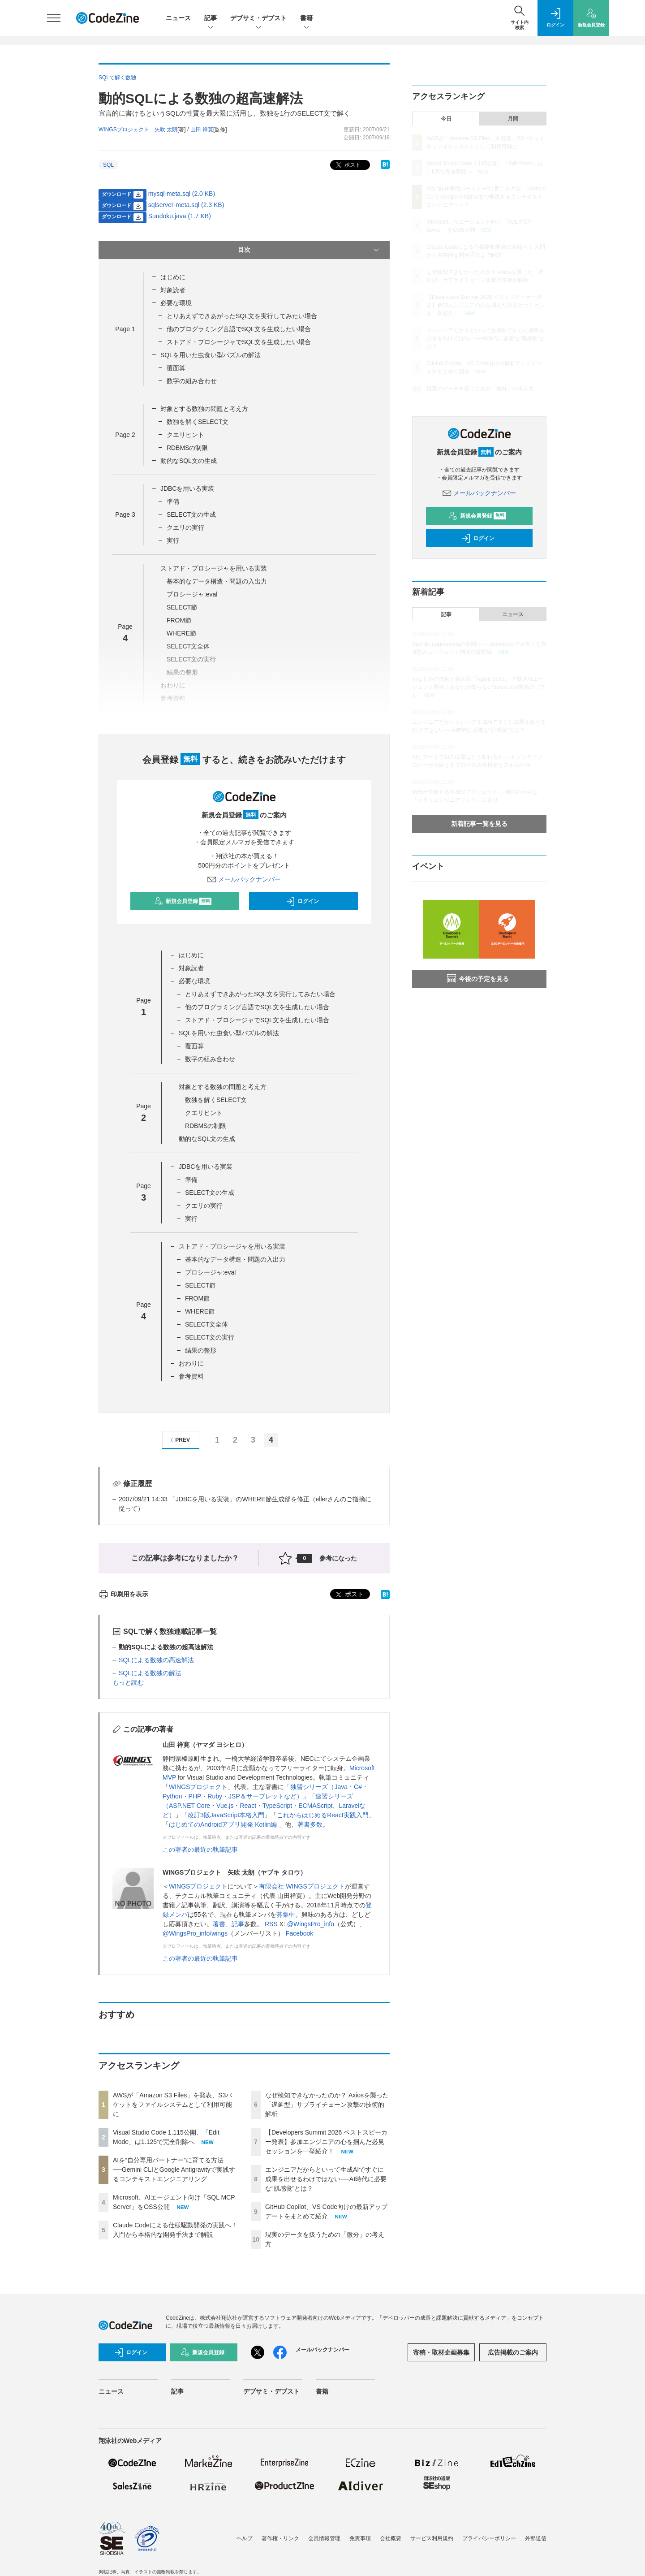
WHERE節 (181, 633)
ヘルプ (244, 2538)
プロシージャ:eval (192, 594)
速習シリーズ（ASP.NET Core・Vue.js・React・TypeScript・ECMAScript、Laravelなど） (264, 1806)
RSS (271, 1924)
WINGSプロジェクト (198, 1786)
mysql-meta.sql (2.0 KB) (181, 193)
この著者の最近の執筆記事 (200, 1849)
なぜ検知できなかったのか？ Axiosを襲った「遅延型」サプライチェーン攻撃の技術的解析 (327, 2105)
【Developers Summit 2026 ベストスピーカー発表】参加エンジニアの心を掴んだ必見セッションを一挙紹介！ (326, 2142)
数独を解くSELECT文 (197, 421)
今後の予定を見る (478, 978)
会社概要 (390, 2538)
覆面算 (176, 368)
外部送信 (535, 2538)
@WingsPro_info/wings (195, 1933)
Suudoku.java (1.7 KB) (179, 216)
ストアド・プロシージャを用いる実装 (213, 568)
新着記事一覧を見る (479, 823)
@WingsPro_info (310, 1924)
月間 (512, 119)
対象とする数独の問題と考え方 (204, 408)
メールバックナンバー (244, 879)
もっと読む (128, 1682)
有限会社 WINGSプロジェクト (301, 1886)
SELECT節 (182, 607)
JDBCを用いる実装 (187, 488)
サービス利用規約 (431, 2538)
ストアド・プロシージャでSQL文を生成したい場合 (239, 342)
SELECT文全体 (206, 1324)
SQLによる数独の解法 (150, 1673)
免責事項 (360, 2538)
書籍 (306, 18)
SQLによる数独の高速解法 (156, 1660)
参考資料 (191, 1376)
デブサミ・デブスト (258, 18)
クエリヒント (185, 434)
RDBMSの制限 (187, 447)
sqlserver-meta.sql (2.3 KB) (186, 204)
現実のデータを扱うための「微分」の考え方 (480, 388)
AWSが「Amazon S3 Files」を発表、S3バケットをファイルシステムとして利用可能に (172, 2105)
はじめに (172, 277)
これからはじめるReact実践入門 (323, 1815)
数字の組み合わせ (192, 381)
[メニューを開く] (54, 18)
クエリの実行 (185, 527)
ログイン (302, 901)
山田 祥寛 (201, 129)
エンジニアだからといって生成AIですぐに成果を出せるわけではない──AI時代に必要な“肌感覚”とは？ (326, 2179)
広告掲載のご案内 (513, 2352)
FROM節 (179, 620)
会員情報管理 (324, 2538)
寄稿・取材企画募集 (441, 2352)
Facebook (299, 1933)
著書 (219, 1924)
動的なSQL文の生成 (188, 460)
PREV (179, 1440)
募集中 (285, 1914)
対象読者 (172, 290)
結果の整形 (200, 1350)
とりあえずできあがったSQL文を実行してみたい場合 (242, 316)
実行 (173, 540)
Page (125, 329)
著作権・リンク (280, 2538)
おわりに (191, 1363)
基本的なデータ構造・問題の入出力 (217, 581)
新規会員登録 (183, 901)
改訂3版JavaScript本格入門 (226, 1815)
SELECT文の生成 (191, 514)
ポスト (347, 165)
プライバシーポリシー (489, 2538)
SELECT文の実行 (209, 1337)
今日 (446, 119)
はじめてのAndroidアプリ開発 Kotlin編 (224, 1824)
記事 (210, 18)
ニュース (178, 18)
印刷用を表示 (123, 1594)
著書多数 (309, 1824)
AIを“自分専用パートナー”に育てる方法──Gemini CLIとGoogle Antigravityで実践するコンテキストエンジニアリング (174, 2170)
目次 (309, 250)
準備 (173, 501)
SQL (108, 165)
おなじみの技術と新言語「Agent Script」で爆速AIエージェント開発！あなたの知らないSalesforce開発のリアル (478, 687)
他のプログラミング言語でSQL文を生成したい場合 (239, 329)
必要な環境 (176, 303)
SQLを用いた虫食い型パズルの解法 (210, 355)
